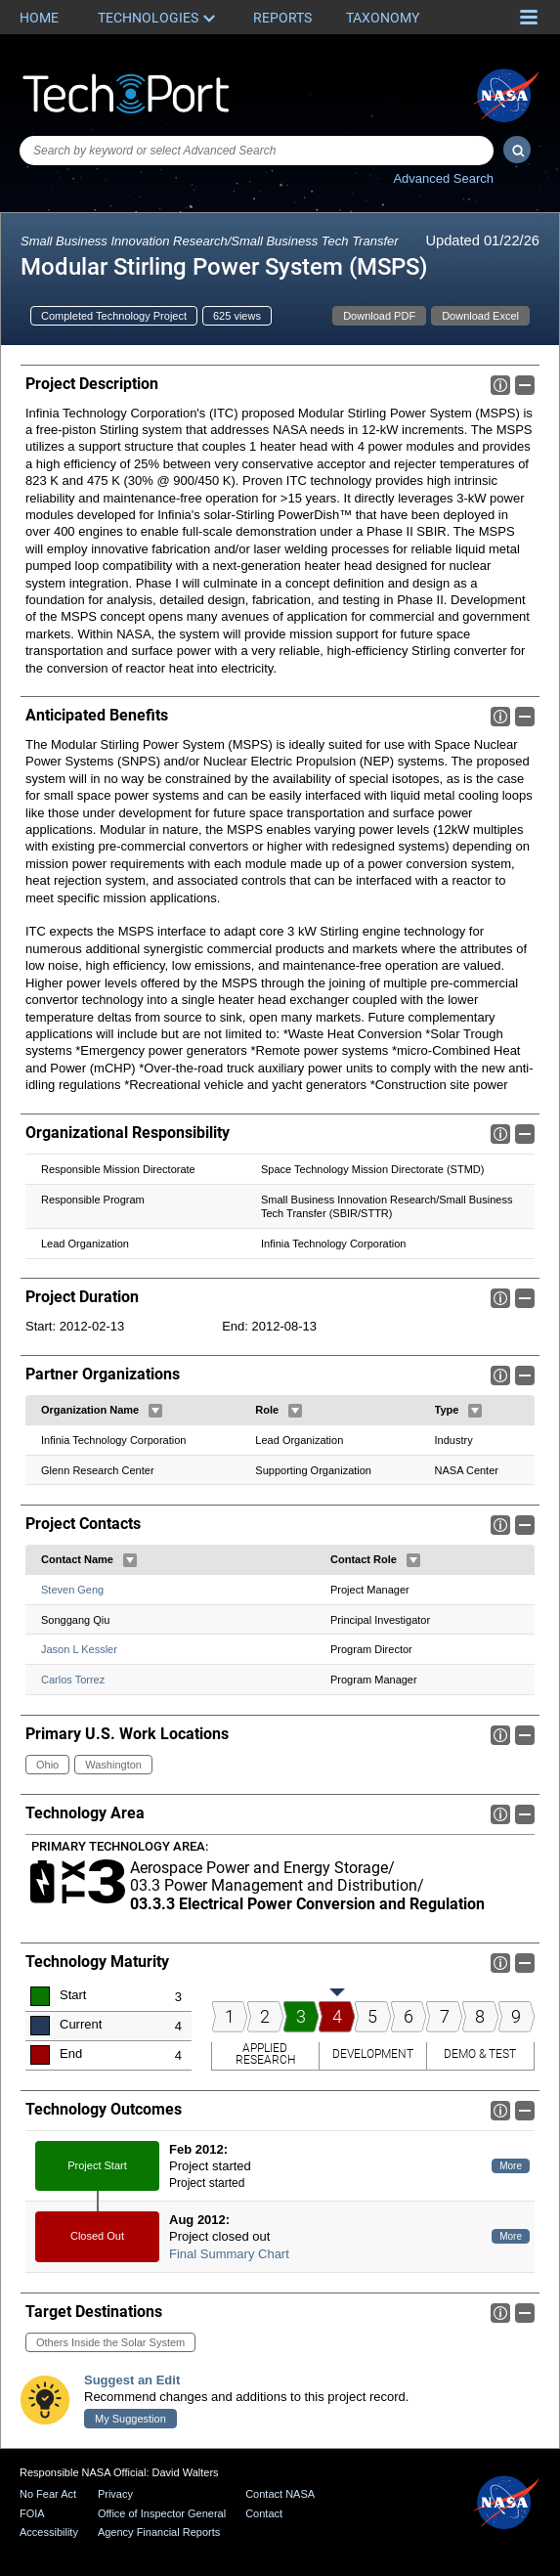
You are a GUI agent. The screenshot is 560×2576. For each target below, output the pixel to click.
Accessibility (49, 2532)
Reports (282, 17)
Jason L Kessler (79, 1650)
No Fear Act (48, 2494)
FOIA (32, 2513)
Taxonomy (382, 17)
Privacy (115, 2494)
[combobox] (257, 150)
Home (39, 17)
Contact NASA (280, 2494)
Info (500, 385)
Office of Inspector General (162, 2513)
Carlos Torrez (73, 1680)
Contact (263, 2513)
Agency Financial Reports (159, 2532)
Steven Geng (72, 1589)
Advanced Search (443, 178)
